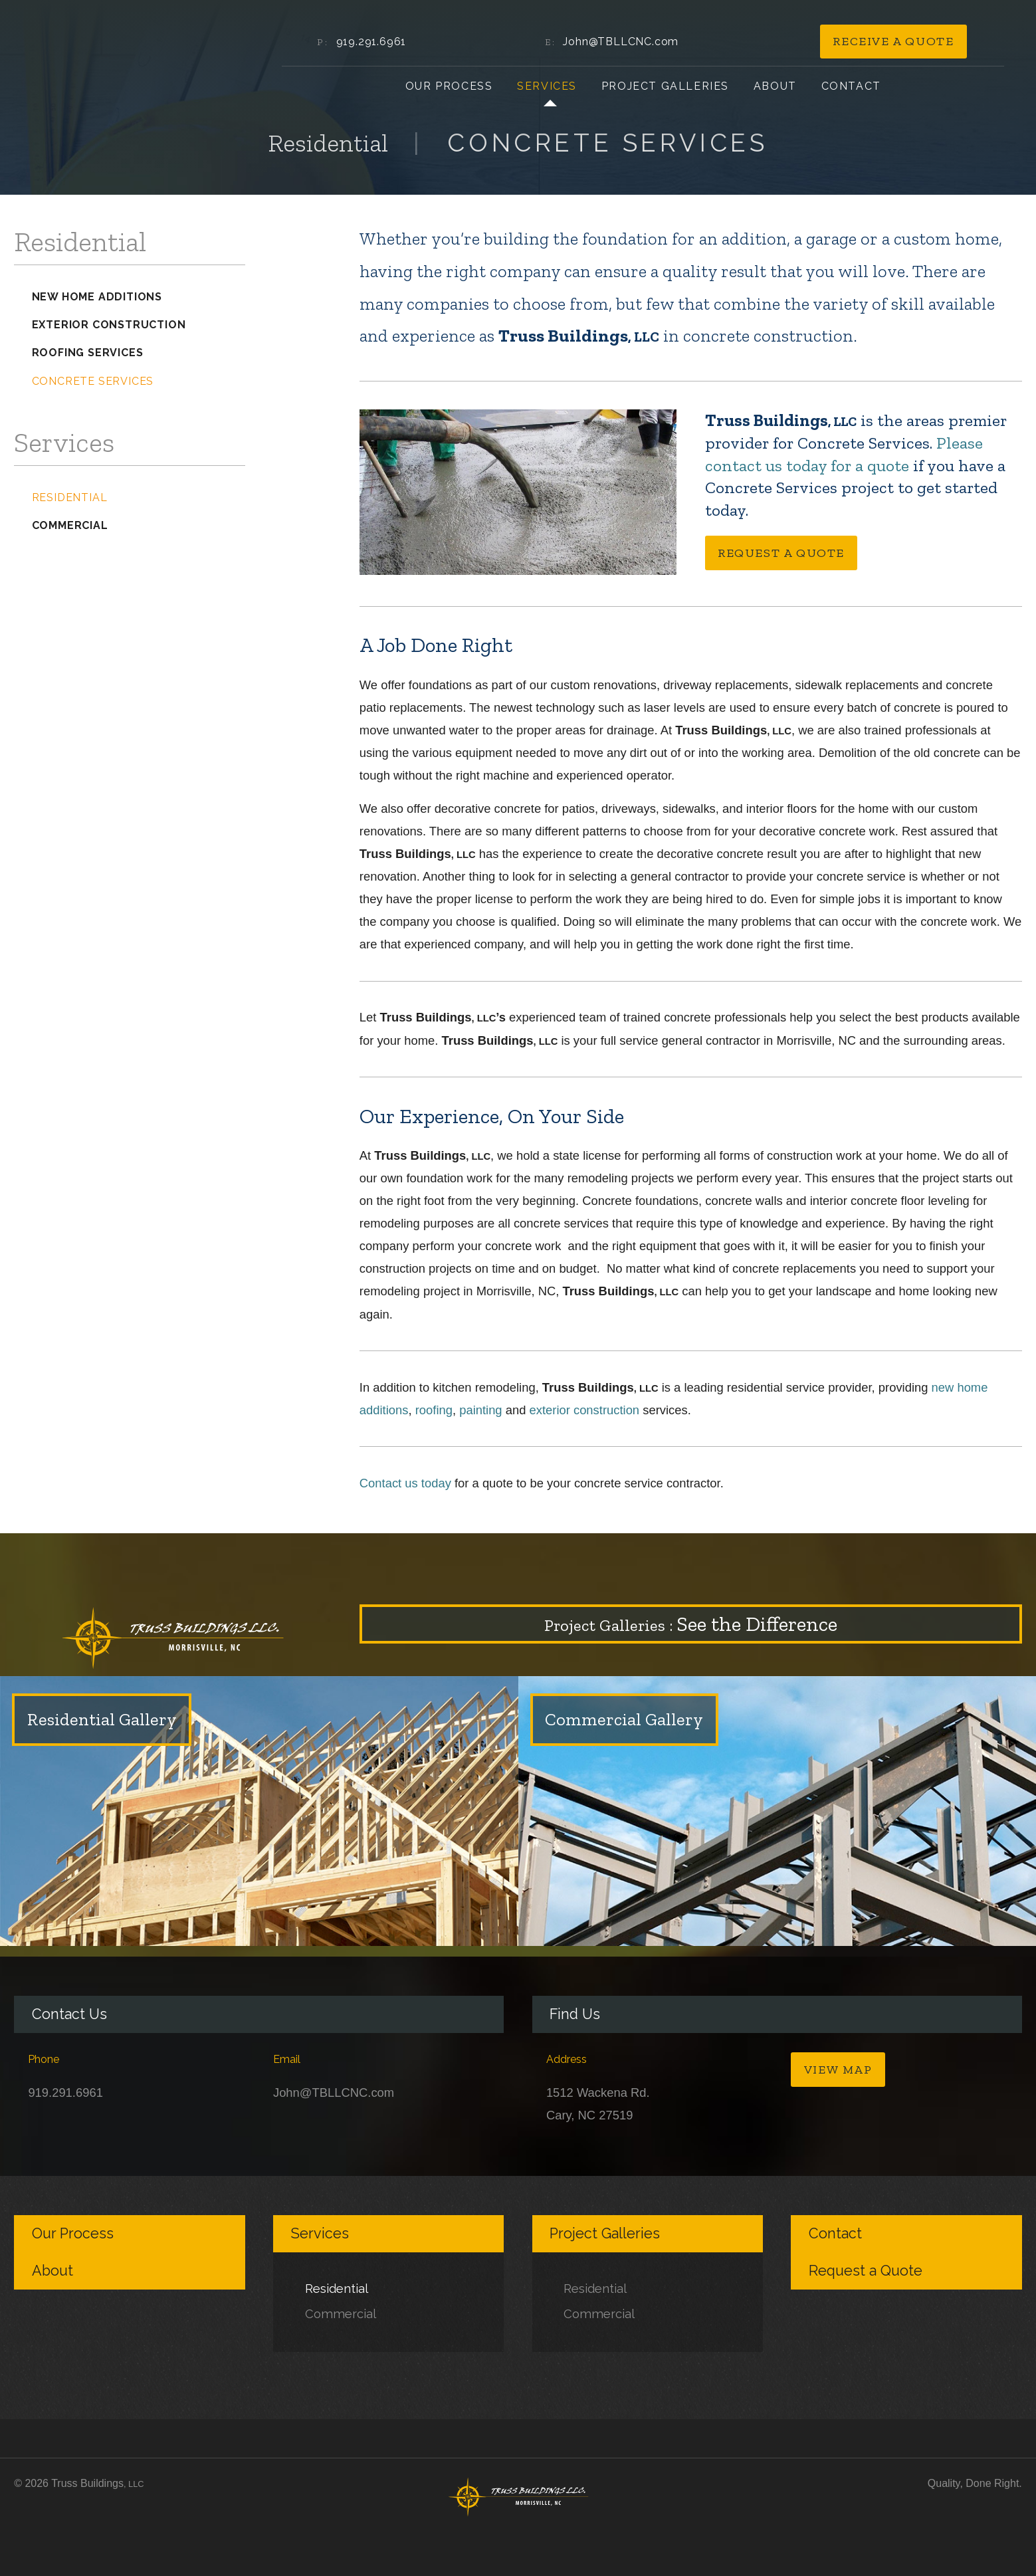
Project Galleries (665, 86)
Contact (851, 86)
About (775, 86)
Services (547, 86)
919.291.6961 (371, 41)
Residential (70, 497)
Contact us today (405, 1483)
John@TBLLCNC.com (620, 41)
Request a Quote (781, 553)
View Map (838, 2069)
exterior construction (585, 1410)
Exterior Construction (109, 324)
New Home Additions (97, 296)
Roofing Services (88, 352)
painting (480, 1410)
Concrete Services (93, 381)
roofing (434, 1410)
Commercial (70, 525)
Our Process (449, 86)
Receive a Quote (893, 41)
